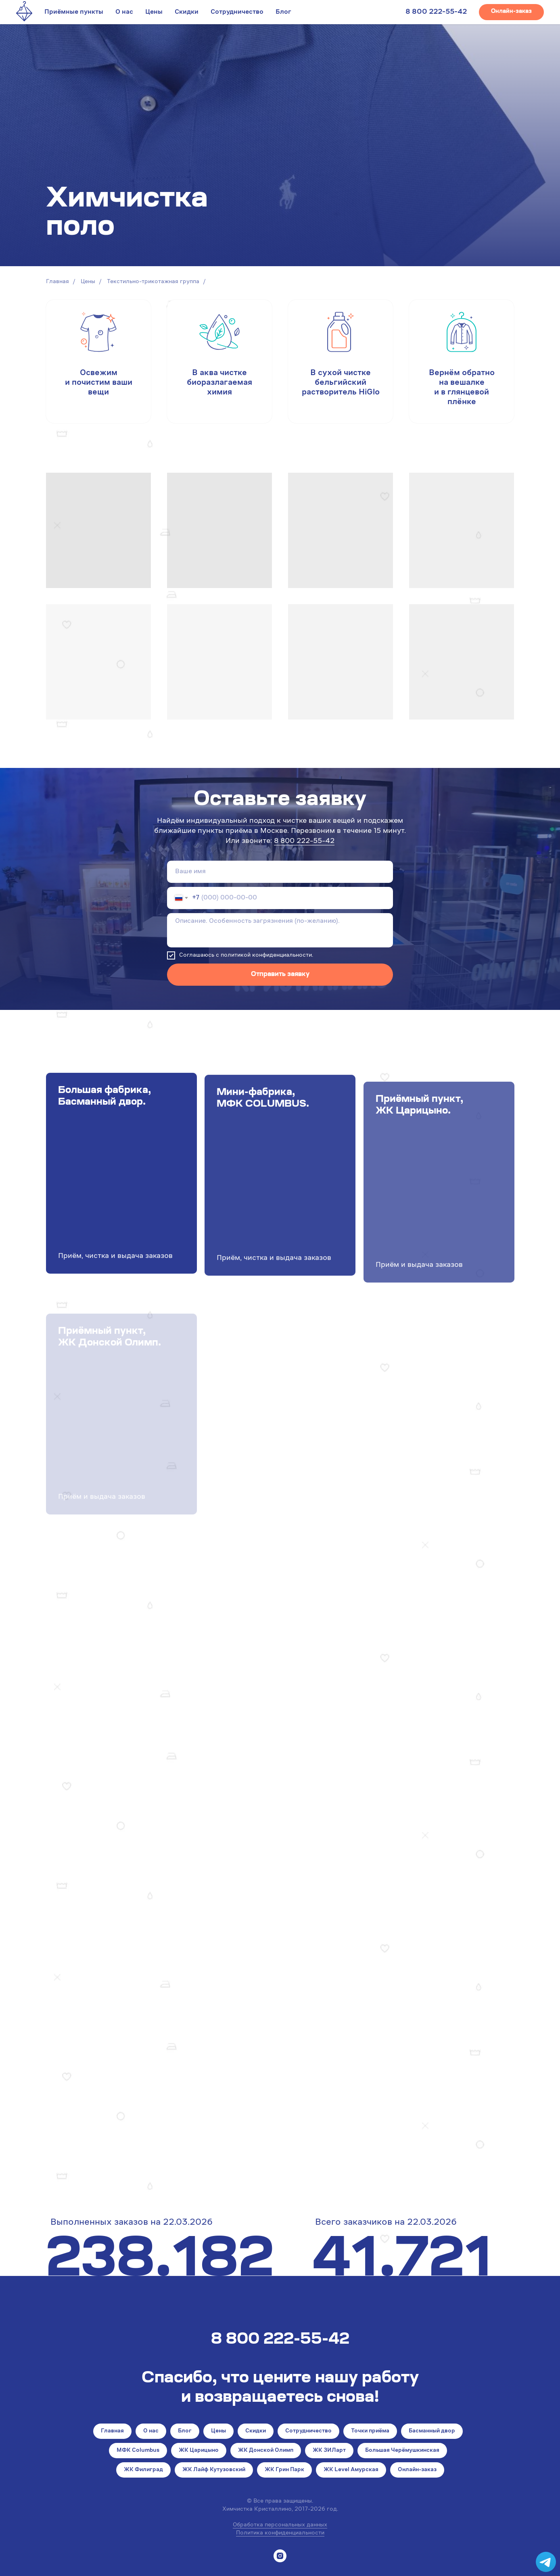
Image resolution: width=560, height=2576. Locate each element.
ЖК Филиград (143, 2470)
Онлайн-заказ (417, 2470)
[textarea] (280, 930)
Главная (57, 282)
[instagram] (280, 2555)
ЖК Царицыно (199, 2450)
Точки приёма (370, 2431)
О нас (124, 12)
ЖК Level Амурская (351, 2470)
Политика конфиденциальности (280, 2533)
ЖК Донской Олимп (265, 2450)
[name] (280, 872)
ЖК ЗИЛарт (329, 2450)
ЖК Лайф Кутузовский (213, 2470)
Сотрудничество (237, 12)
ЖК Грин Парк (284, 2470)
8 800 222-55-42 (436, 12)
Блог (283, 12)
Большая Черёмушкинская (402, 2450)
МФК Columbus (138, 2450)
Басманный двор (432, 2431)
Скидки (187, 12)
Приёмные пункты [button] (73, 12)
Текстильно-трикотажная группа (153, 282)
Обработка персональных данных (280, 2525)
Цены (154, 12)
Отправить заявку (280, 974)
